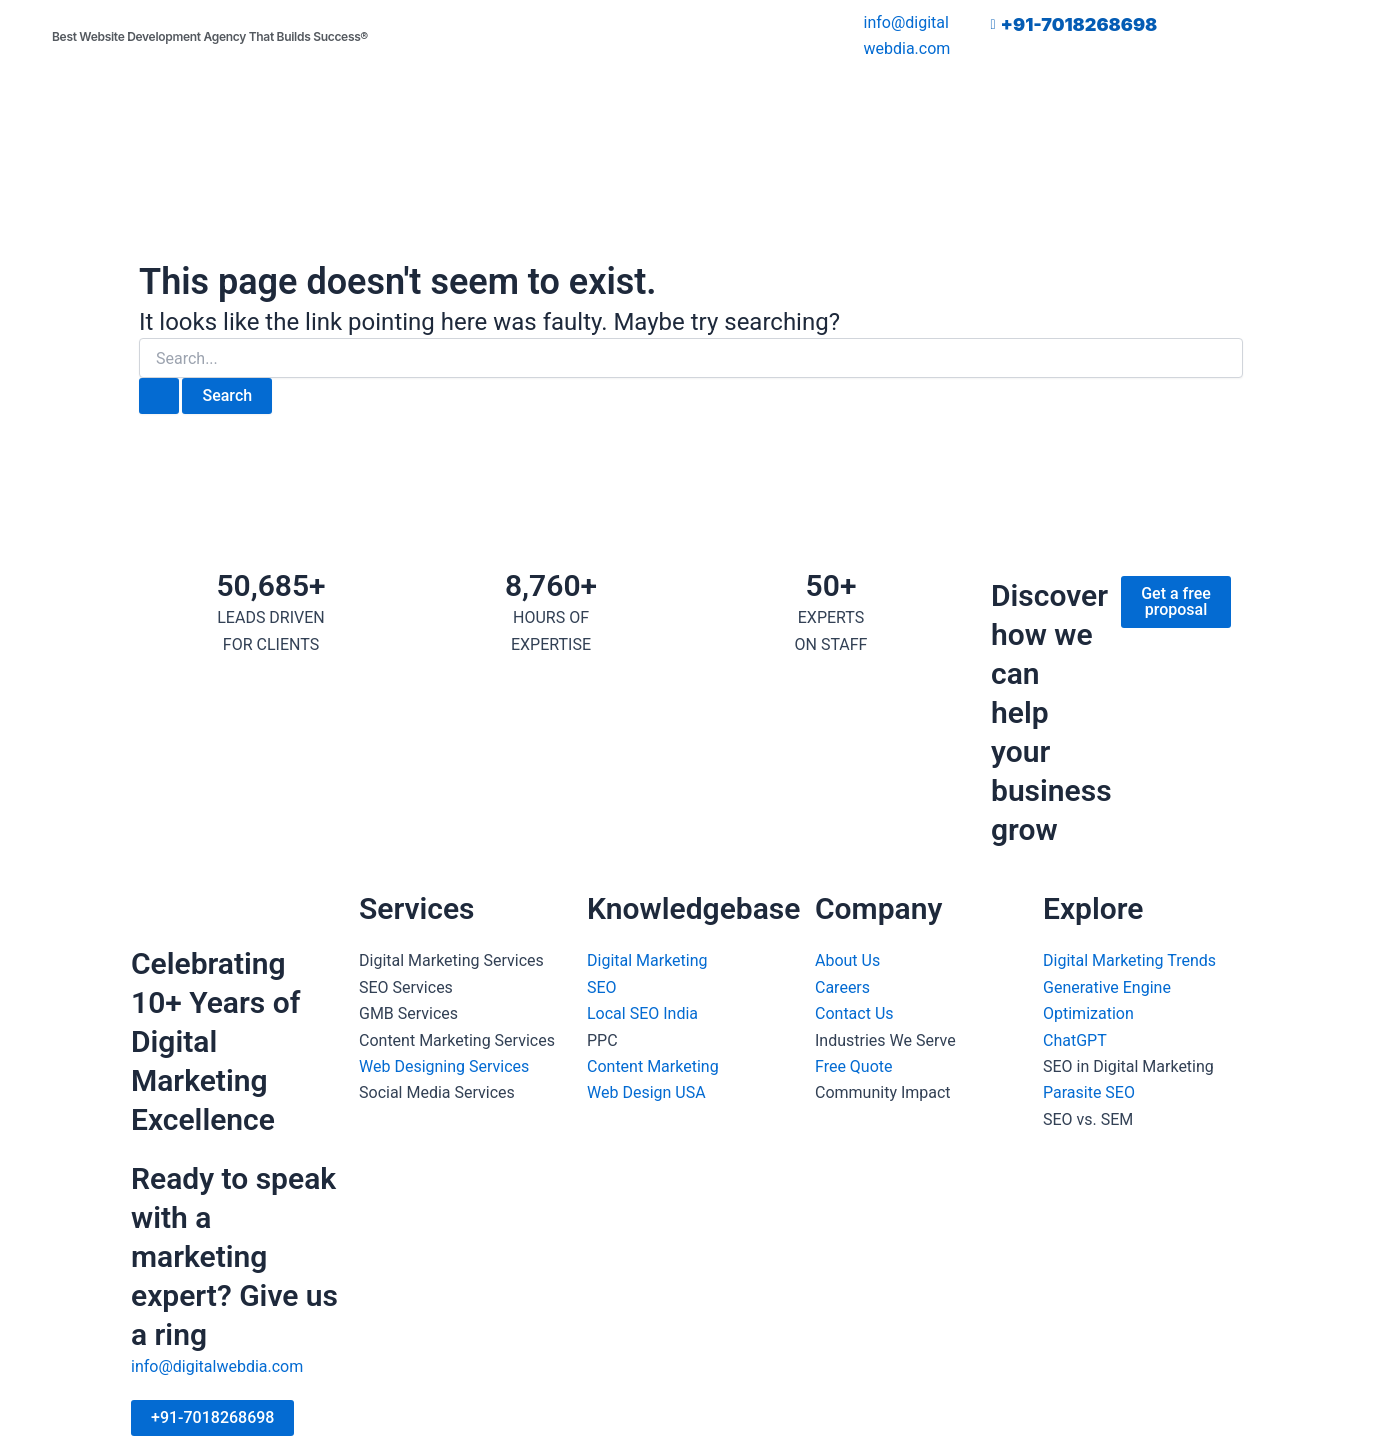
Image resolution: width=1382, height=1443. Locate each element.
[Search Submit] (159, 396)
